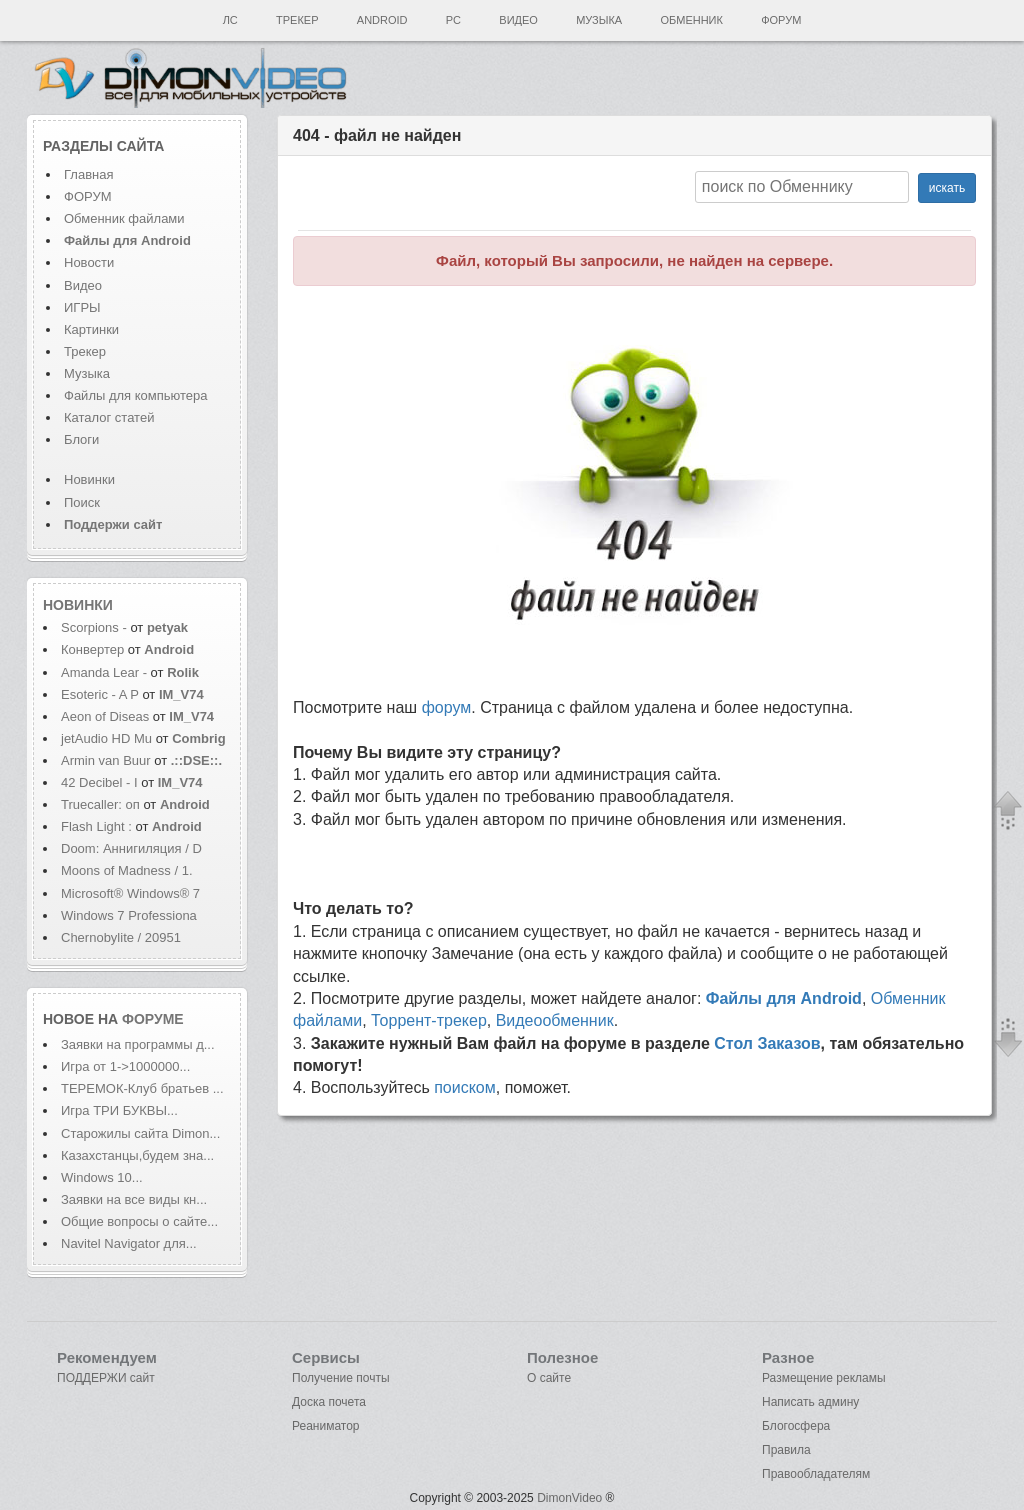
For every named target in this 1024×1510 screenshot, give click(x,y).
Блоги (81, 439)
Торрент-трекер (429, 1020)
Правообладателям (816, 1474)
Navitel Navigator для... (129, 1243)
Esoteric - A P (100, 694)
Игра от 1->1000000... (125, 1066)
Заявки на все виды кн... (134, 1199)
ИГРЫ (82, 307)
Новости (89, 262)
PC (453, 20)
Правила (786, 1450)
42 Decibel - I (99, 782)
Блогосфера (796, 1426)
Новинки (89, 479)
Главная (88, 174)
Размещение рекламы (824, 1378)
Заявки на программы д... (138, 1044)
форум (447, 707)
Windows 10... (102, 1177)
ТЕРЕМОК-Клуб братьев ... (142, 1088)
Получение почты (341, 1378)
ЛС (230, 20)
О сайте (549, 1378)
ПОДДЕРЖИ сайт (106, 1378)
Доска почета (329, 1402)
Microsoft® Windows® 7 (130, 893)
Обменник (691, 20)
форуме (153, 1019)
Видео (518, 20)
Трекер (297, 20)
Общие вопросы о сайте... (139, 1221)
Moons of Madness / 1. (127, 870)
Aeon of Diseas (105, 716)
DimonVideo (569, 1498)
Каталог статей (109, 417)
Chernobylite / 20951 (121, 937)
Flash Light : (98, 826)
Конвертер (92, 649)
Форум (781, 20)
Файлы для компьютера (136, 395)
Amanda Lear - (106, 672)
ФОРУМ (87, 196)
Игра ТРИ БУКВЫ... (119, 1110)
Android (382, 20)
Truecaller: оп (100, 804)
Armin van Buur (106, 760)
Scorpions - (95, 627)
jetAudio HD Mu (106, 738)
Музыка (599, 20)
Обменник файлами (124, 218)
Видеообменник (555, 1020)
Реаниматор (326, 1426)
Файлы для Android (784, 998)
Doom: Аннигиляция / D (131, 848)
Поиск (82, 502)
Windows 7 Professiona (129, 915)
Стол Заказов (767, 1043)
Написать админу (810, 1402)
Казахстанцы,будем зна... (137, 1155)
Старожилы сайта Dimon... (140, 1133)
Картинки (91, 329)
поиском (465, 1087)
